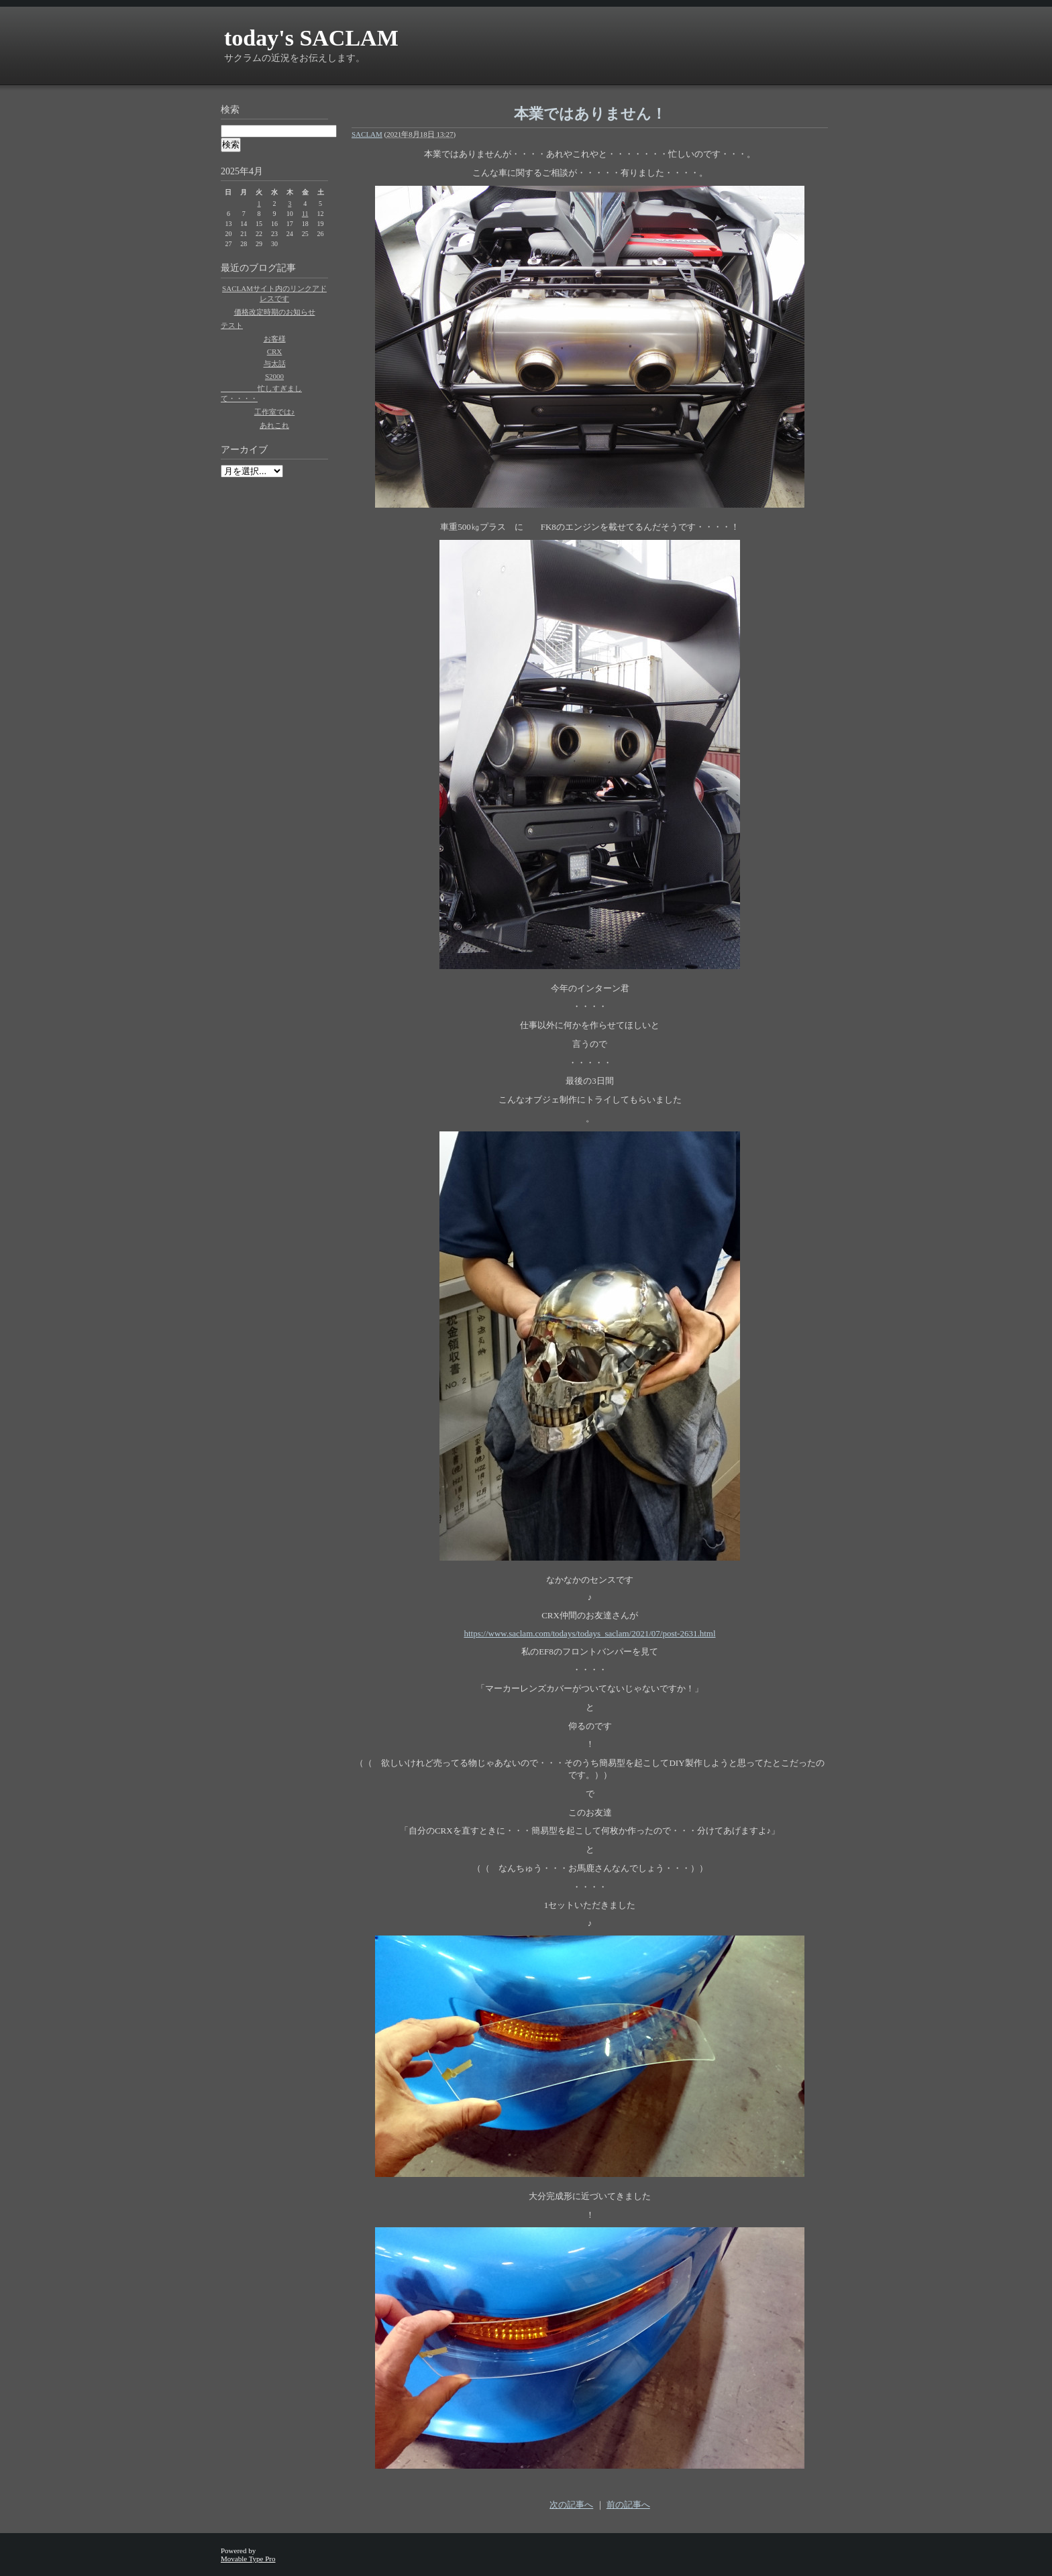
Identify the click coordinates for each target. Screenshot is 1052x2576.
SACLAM (367, 134)
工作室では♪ (274, 412)
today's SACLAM (311, 37)
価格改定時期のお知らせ (274, 312)
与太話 (275, 363)
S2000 (274, 376)
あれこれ (274, 425)
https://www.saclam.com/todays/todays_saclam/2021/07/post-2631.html (589, 1633)
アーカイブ (244, 450)
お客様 (275, 339)
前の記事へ (628, 2505)
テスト (232, 325)
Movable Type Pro (248, 2559)
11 (305, 213)
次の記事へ (571, 2505)
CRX (274, 351)
